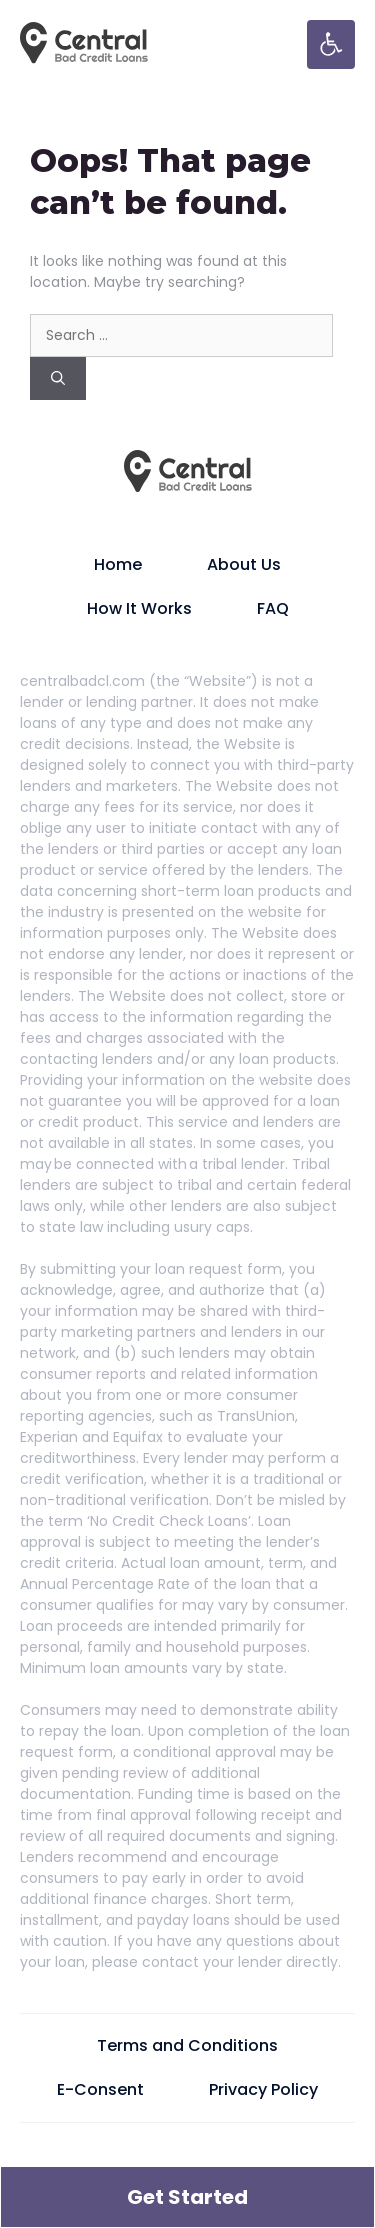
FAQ (273, 608)
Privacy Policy (263, 2089)
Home (118, 564)
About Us (244, 564)
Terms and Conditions (187, 2045)
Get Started (187, 2197)
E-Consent (100, 2089)
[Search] (58, 378)
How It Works (139, 608)
